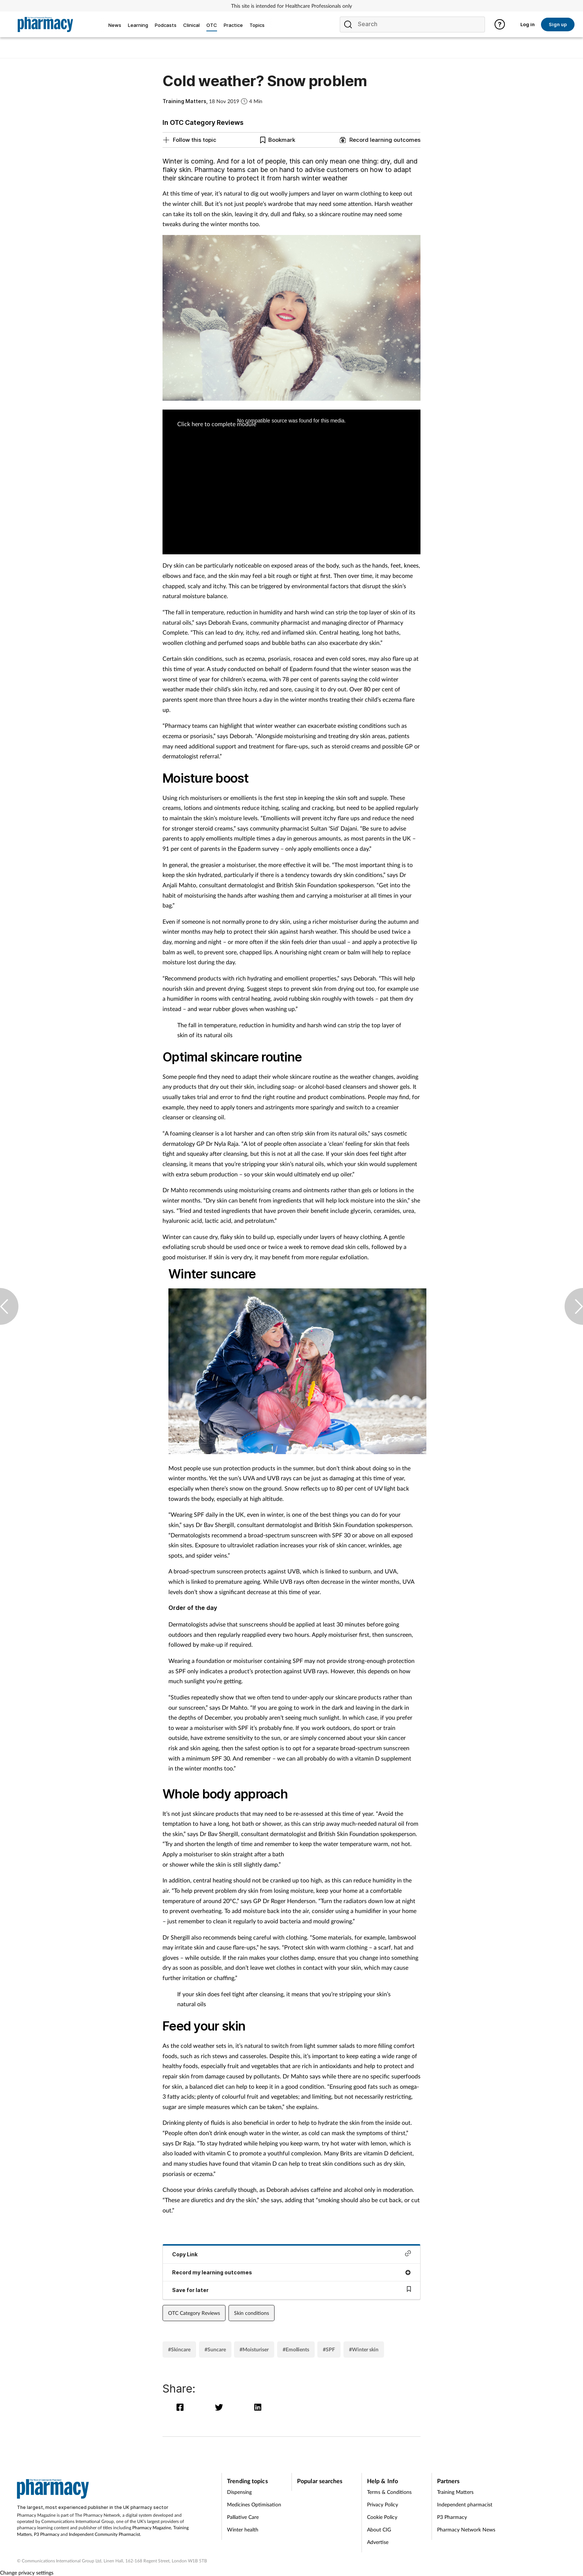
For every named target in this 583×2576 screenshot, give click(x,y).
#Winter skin (363, 2349)
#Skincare (179, 2349)
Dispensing (239, 2492)
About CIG (379, 2529)
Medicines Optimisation (254, 2504)
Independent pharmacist (464, 2504)
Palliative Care (243, 2517)
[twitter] (220, 2407)
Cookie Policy (382, 2517)
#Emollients (296, 2349)
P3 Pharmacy (46, 2534)
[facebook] (181, 2407)
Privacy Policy (382, 2504)
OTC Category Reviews (194, 2313)
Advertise (377, 2542)
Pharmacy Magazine (151, 2527)
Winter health (242, 2529)
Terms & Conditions (389, 2492)
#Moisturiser (254, 2349)
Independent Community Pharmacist (104, 2534)
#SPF (329, 2349)
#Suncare (215, 2349)
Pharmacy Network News (466, 2529)
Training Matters (455, 2492)
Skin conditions (251, 2313)
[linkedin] (258, 2407)
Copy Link (291, 2253)
